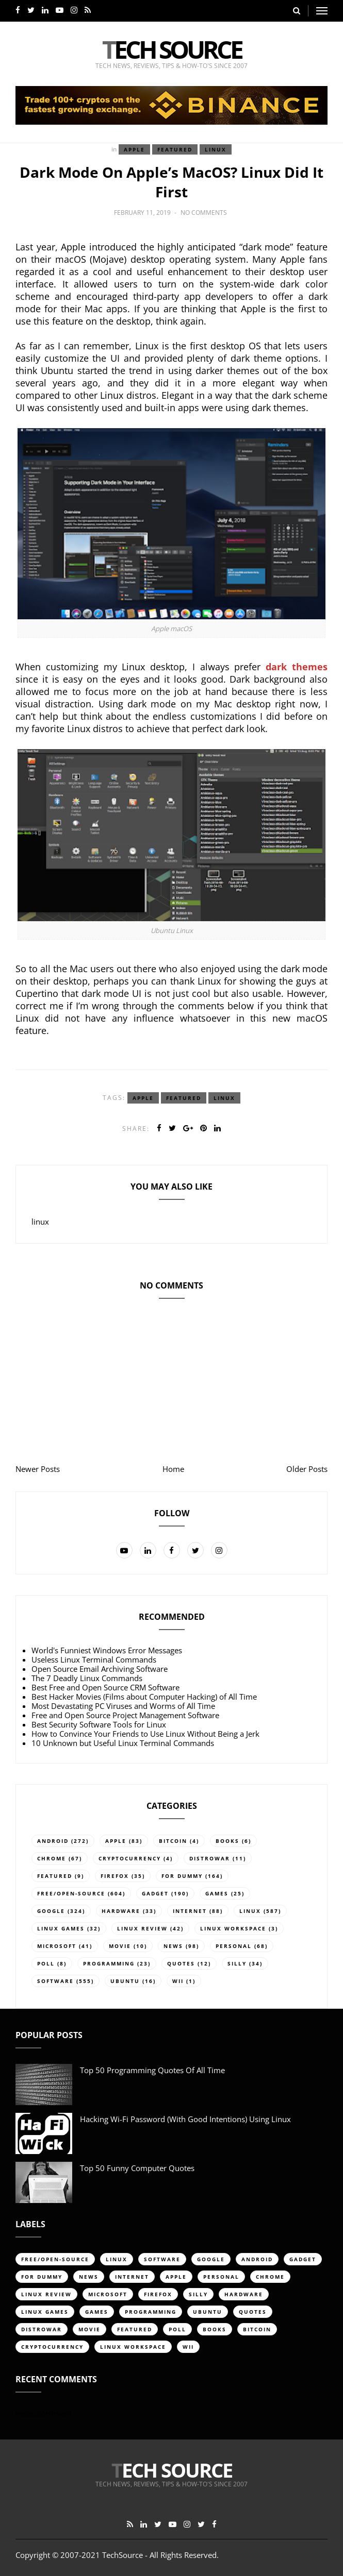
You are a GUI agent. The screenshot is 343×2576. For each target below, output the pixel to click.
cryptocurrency (130, 1858)
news (173, 1946)
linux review (142, 1928)
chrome (51, 1858)
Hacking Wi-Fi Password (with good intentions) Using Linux (185, 2119)
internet (190, 1911)
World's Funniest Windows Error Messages (106, 1650)
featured (174, 149)
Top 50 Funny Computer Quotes (137, 2168)
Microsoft (56, 1946)
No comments (204, 212)
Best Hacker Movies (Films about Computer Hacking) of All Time (144, 1696)
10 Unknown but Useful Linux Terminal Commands (122, 1743)
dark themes (297, 666)
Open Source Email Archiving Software (99, 1668)
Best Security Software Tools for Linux (98, 1724)
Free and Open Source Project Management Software (125, 1715)
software (55, 1981)
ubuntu (125, 1981)
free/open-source (71, 1893)
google (51, 1911)
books (227, 1841)
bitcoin (173, 1841)
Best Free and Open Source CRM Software (105, 1687)
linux (215, 149)
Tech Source (171, 49)
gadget (155, 1893)
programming (109, 1963)
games (216, 1893)
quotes (181, 1963)
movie (120, 1946)
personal (234, 1946)
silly (237, 1963)
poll (46, 1963)
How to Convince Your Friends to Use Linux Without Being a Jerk (145, 1733)
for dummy (182, 1876)
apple (134, 149)
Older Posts (307, 1469)
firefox (115, 1876)
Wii (178, 1981)
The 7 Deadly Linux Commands (86, 1678)
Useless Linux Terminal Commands (93, 1659)
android (53, 1841)
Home (173, 1469)
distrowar (209, 1858)
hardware (121, 1911)
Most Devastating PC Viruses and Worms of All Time (123, 1705)
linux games (61, 1928)
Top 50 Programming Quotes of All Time (152, 2070)
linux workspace (233, 1928)
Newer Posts (37, 1469)
